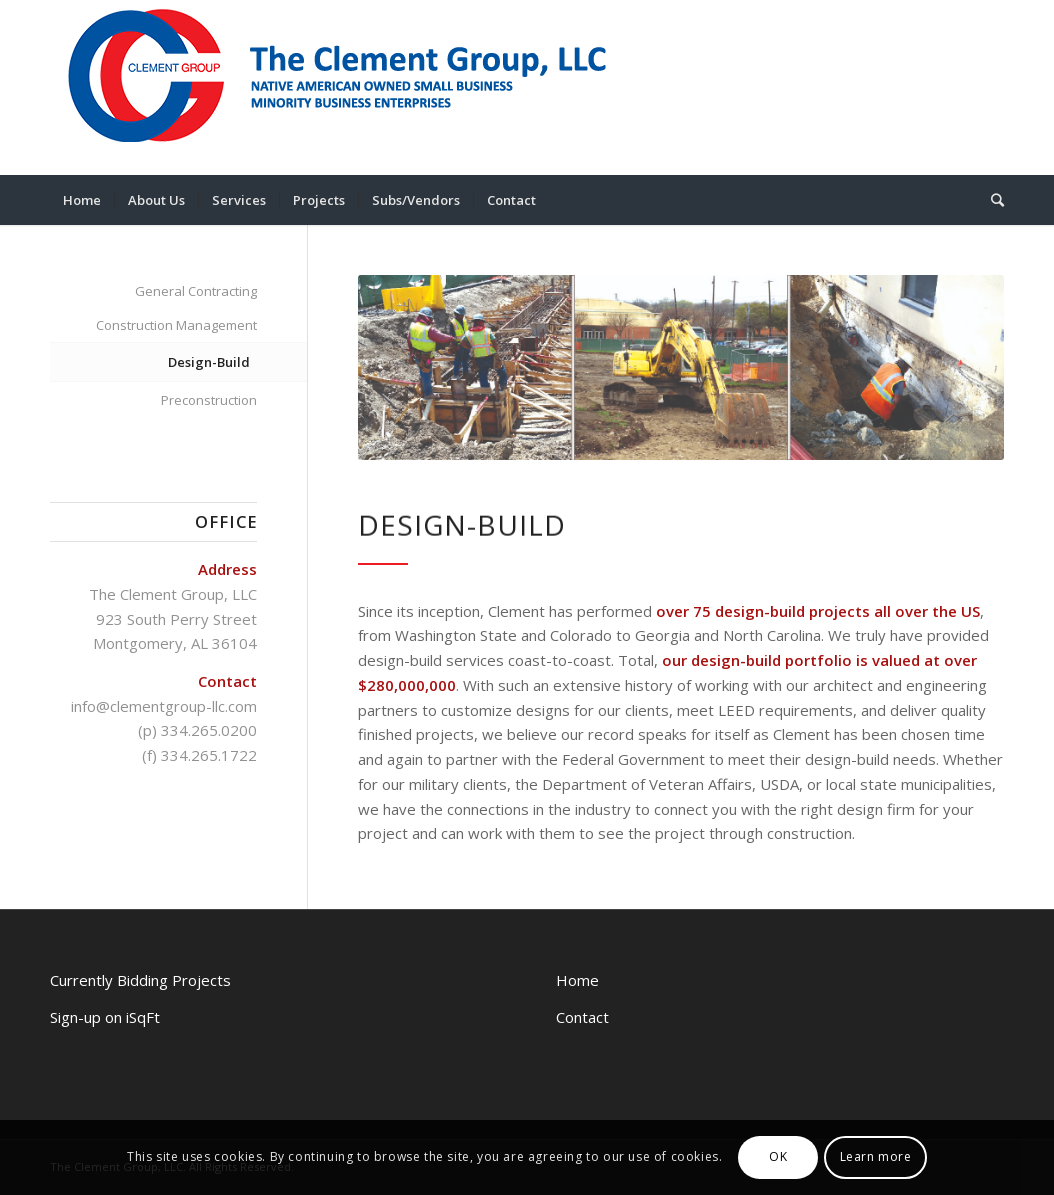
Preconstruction (209, 400)
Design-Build (209, 362)
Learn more (876, 1156)
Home (577, 980)
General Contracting (196, 291)
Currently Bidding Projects (140, 980)
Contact (582, 1017)
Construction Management (176, 325)
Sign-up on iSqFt (105, 1017)
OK (778, 1156)
